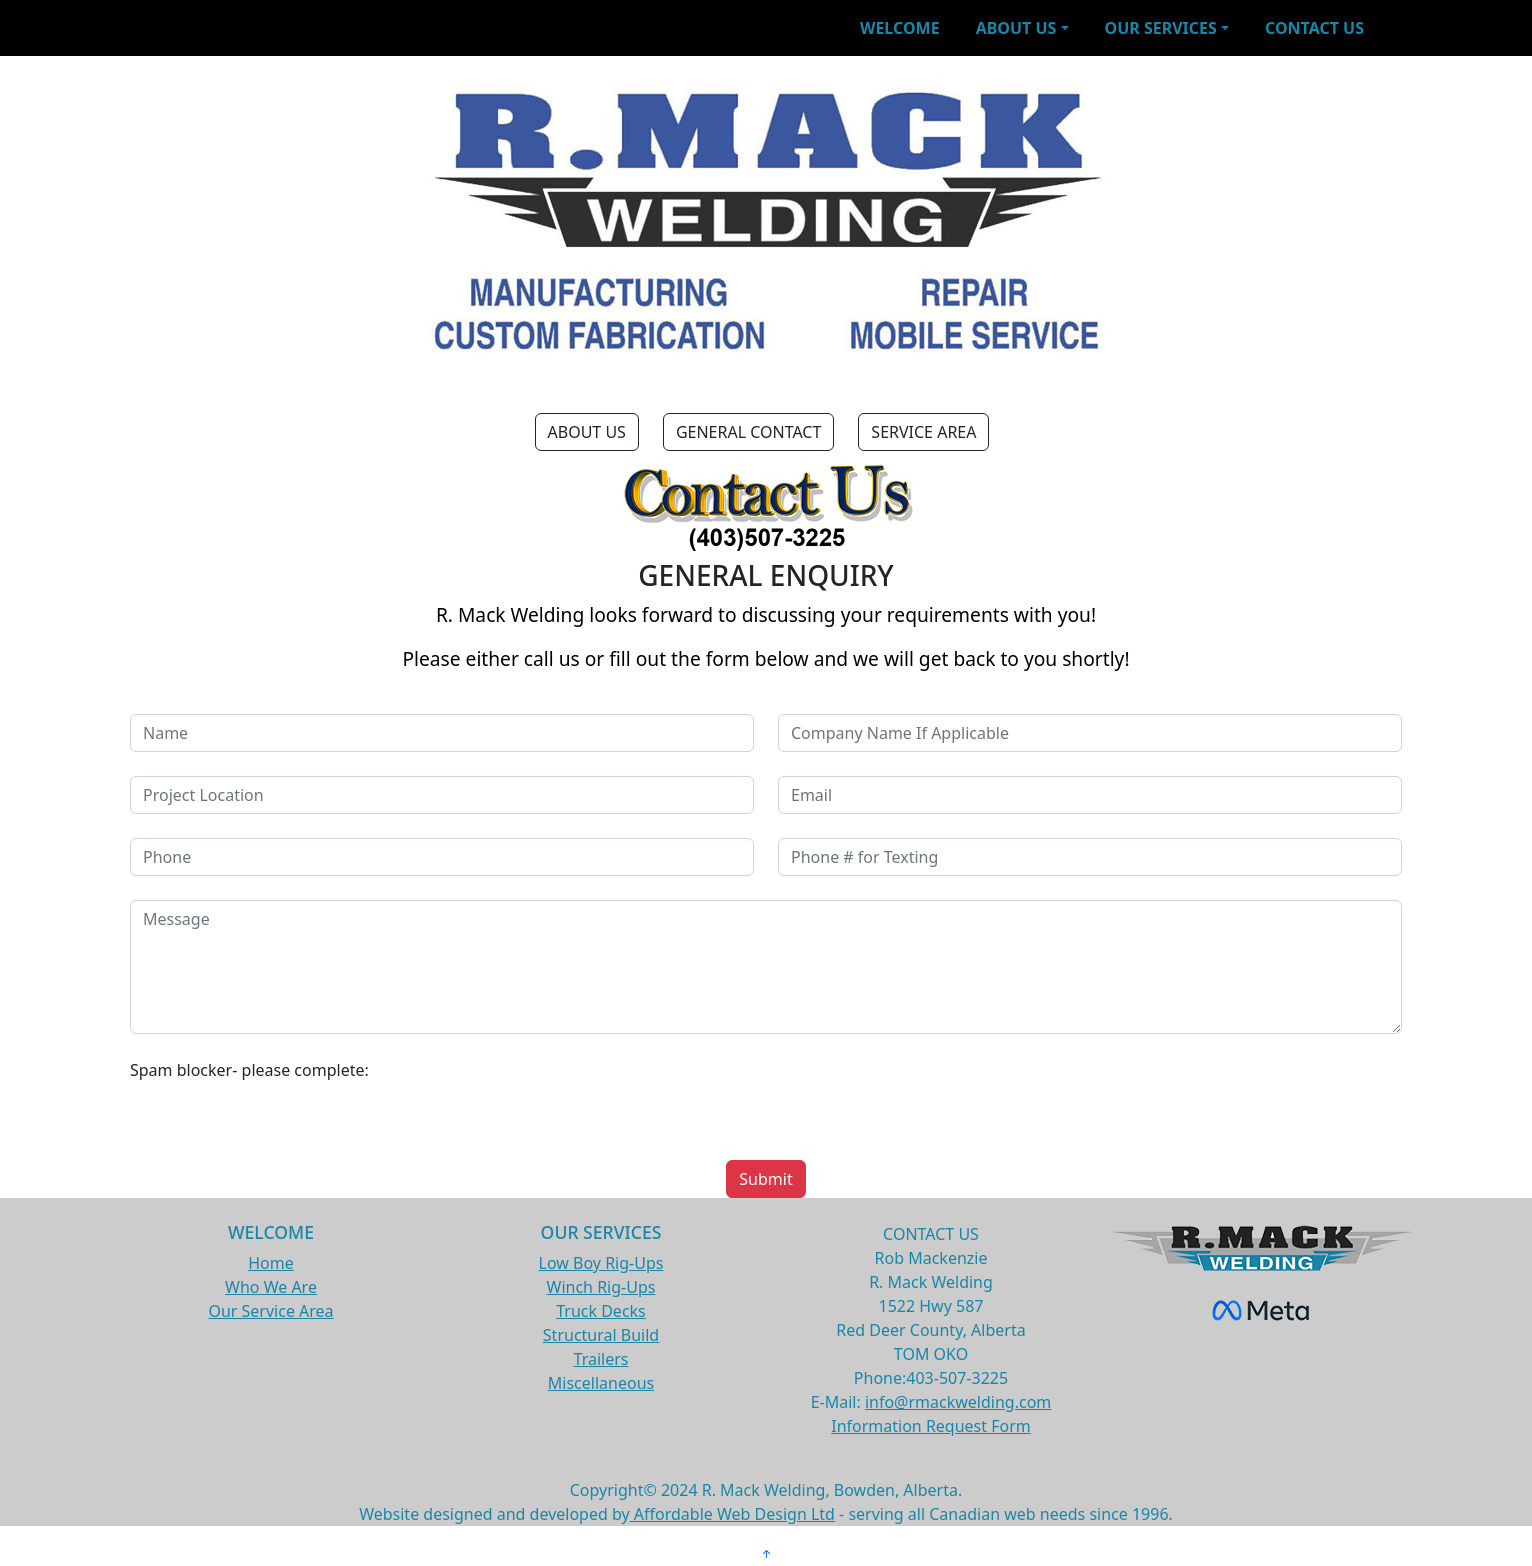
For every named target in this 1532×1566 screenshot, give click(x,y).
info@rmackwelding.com (958, 1402)
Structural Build (601, 1335)
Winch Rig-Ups (601, 1287)
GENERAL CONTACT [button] (748, 432)
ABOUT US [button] (587, 432)
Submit (765, 1179)
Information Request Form (931, 1426)
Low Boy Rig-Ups (601, 1263)
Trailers (601, 1359)
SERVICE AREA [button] (923, 432)
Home (271, 1263)
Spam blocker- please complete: (249, 1070)
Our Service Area (270, 1311)
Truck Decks (601, 1311)
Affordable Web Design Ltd (732, 1514)
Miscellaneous (601, 1383)
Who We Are (271, 1287)
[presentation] (930, 1097)
